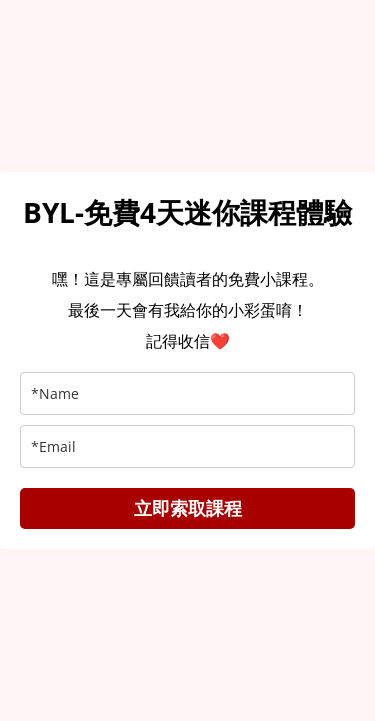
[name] (187, 393)
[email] (187, 446)
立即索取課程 (188, 508)
